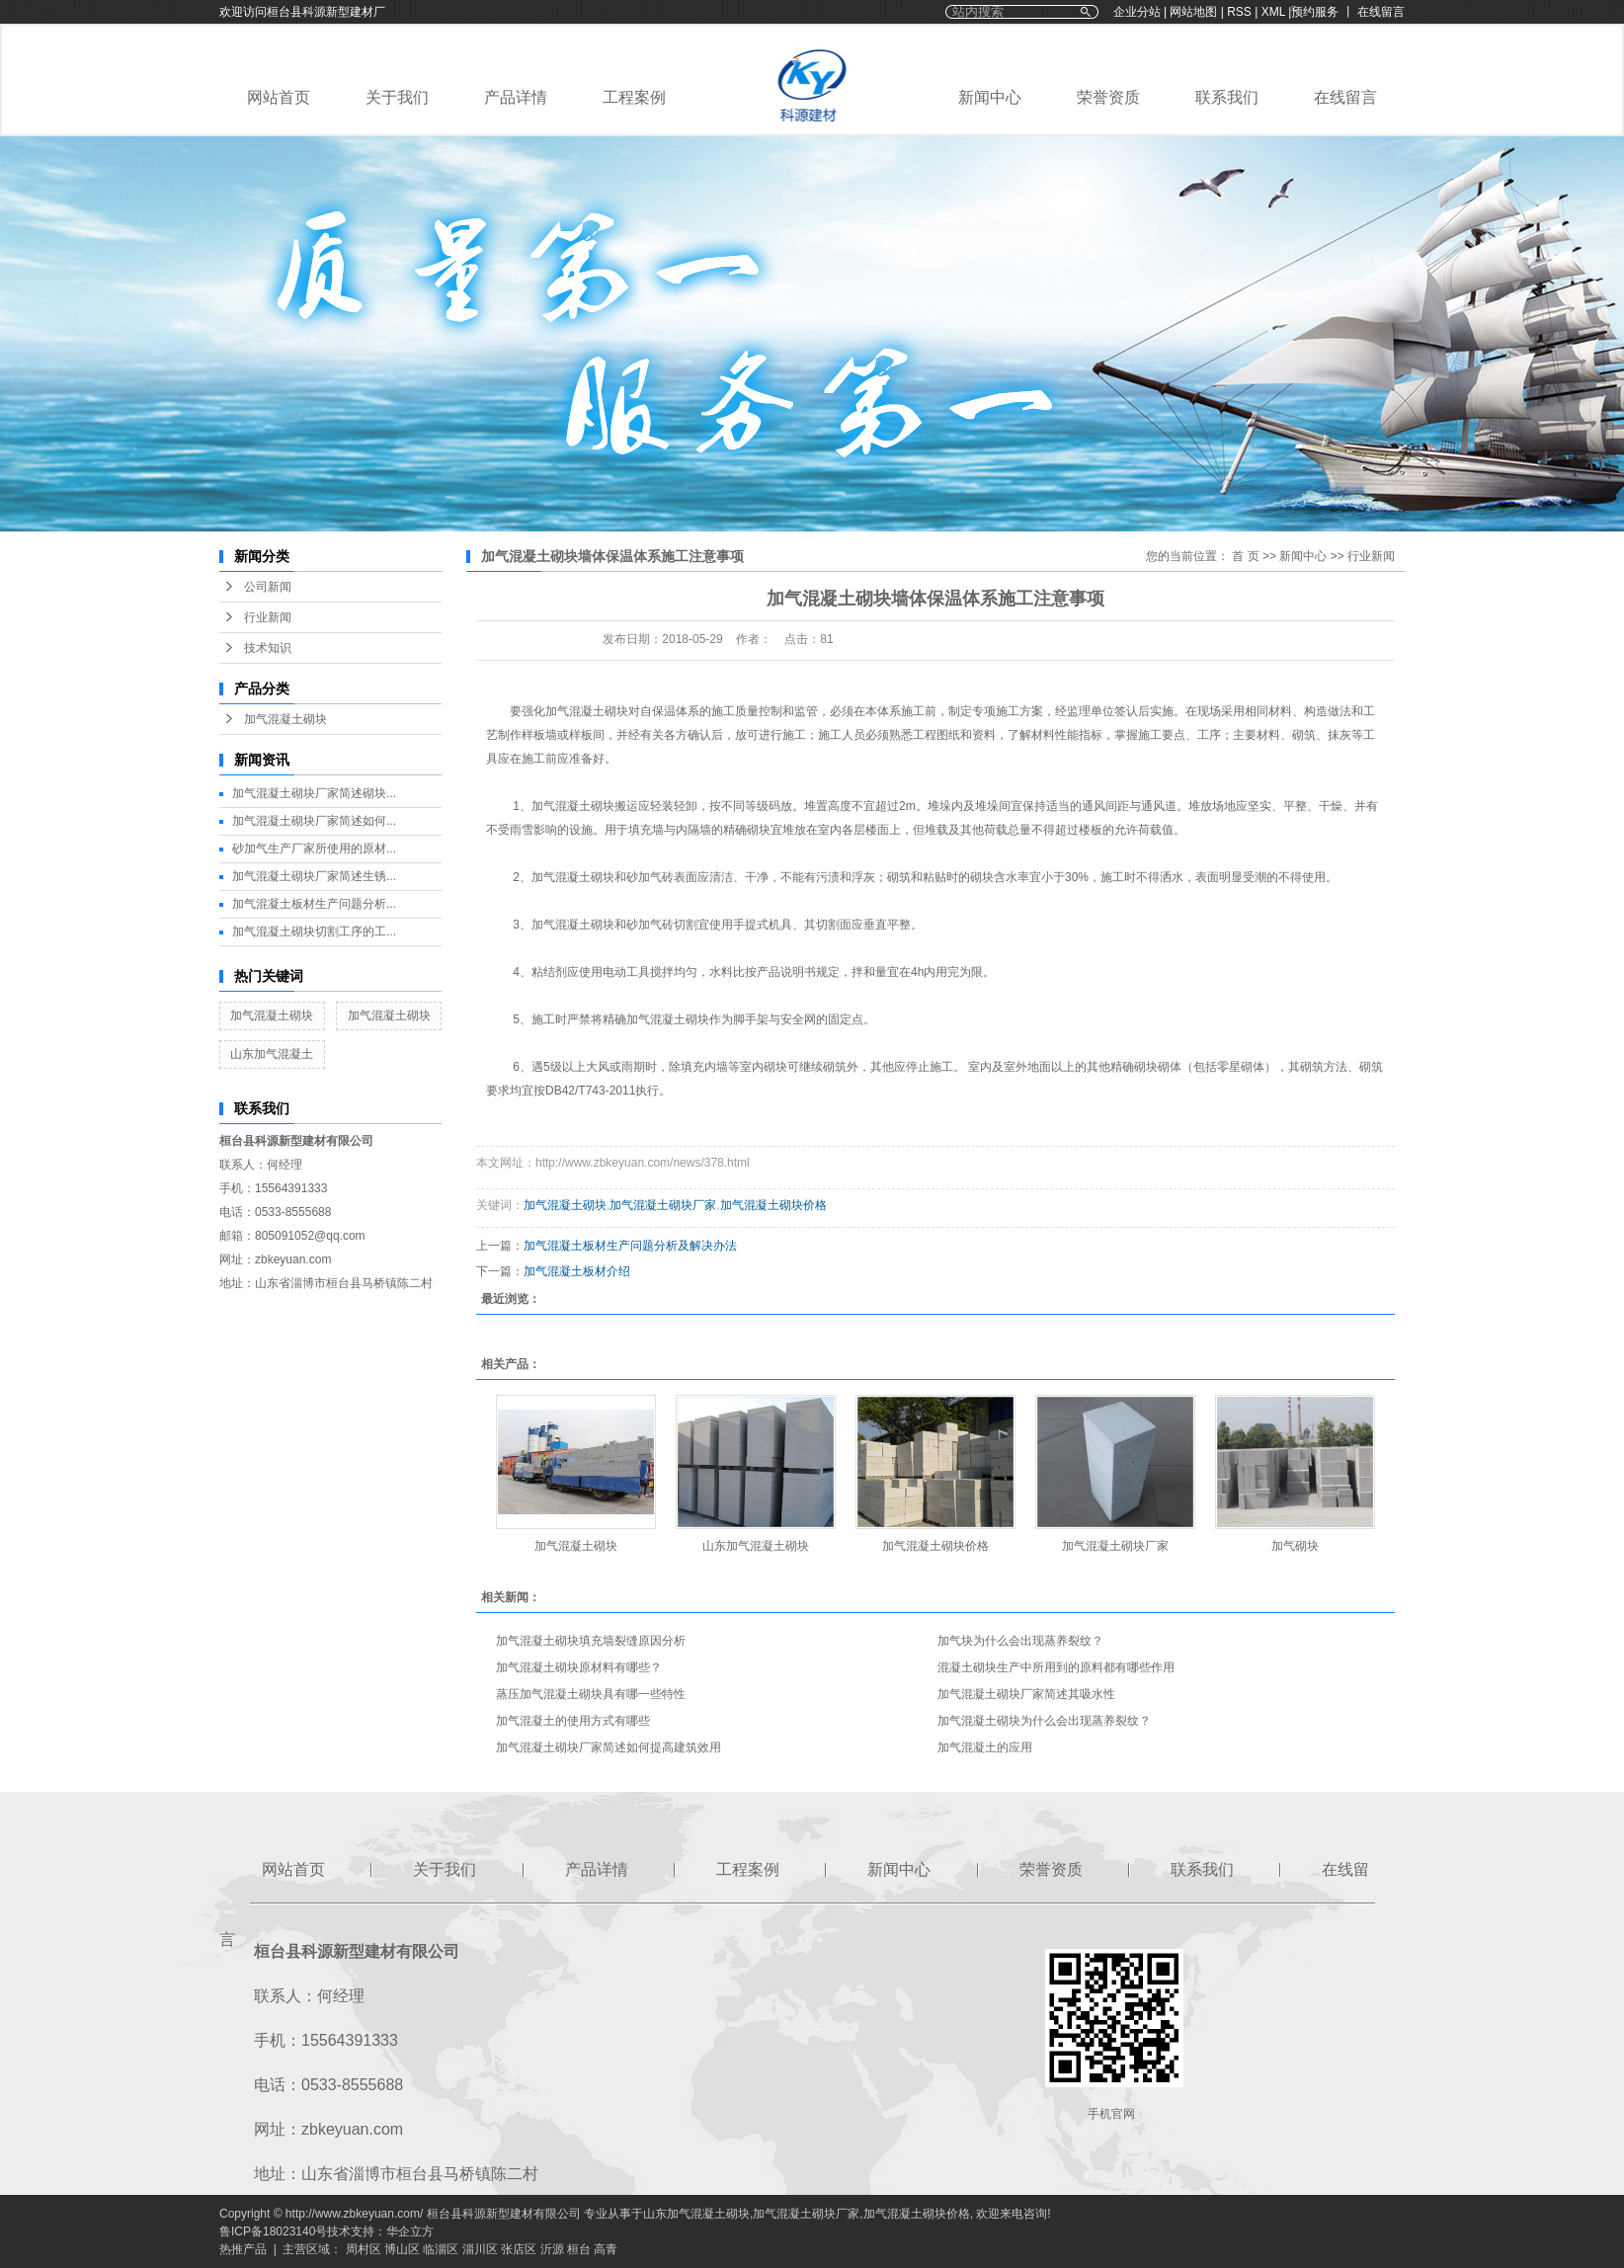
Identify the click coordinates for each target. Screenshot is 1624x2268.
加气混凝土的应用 (984, 1747)
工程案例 (634, 97)
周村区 (363, 2249)
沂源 (552, 2249)
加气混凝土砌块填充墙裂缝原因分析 (591, 1641)
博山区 (402, 2249)
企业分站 (1137, 12)
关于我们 (397, 97)
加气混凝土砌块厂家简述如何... (314, 821)
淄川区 (480, 2249)
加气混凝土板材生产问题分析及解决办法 (630, 1246)
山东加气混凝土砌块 (755, 1546)
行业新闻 (267, 617)
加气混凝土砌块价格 (773, 1205)
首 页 (1245, 556)
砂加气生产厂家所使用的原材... (314, 848)
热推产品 (243, 2249)
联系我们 (1227, 97)
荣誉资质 (1108, 97)
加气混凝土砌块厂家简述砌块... (314, 793)
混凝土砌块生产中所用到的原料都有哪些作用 (1056, 1667)
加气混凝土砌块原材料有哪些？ (579, 1667)
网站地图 (1195, 12)
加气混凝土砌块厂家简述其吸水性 (1026, 1694)
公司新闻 (267, 587)
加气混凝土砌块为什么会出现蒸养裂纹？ (1044, 1721)
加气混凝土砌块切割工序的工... (314, 931)
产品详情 (515, 97)
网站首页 (278, 97)
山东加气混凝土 (271, 1054)
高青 (605, 2249)
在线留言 (1345, 97)
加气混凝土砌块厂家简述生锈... (314, 876)
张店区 (518, 2249)
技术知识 (267, 648)
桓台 (579, 2249)
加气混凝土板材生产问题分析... (314, 904)
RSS (1239, 12)
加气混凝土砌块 (285, 719)
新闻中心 (989, 97)
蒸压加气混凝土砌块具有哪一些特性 (591, 1694)
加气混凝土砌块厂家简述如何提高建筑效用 (608, 1747)
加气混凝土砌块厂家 (662, 1205)
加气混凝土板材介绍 (577, 1271)
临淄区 (440, 2249)
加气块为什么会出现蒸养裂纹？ (1020, 1641)
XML (1273, 12)
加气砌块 (1295, 1546)
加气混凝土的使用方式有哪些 (573, 1721)
